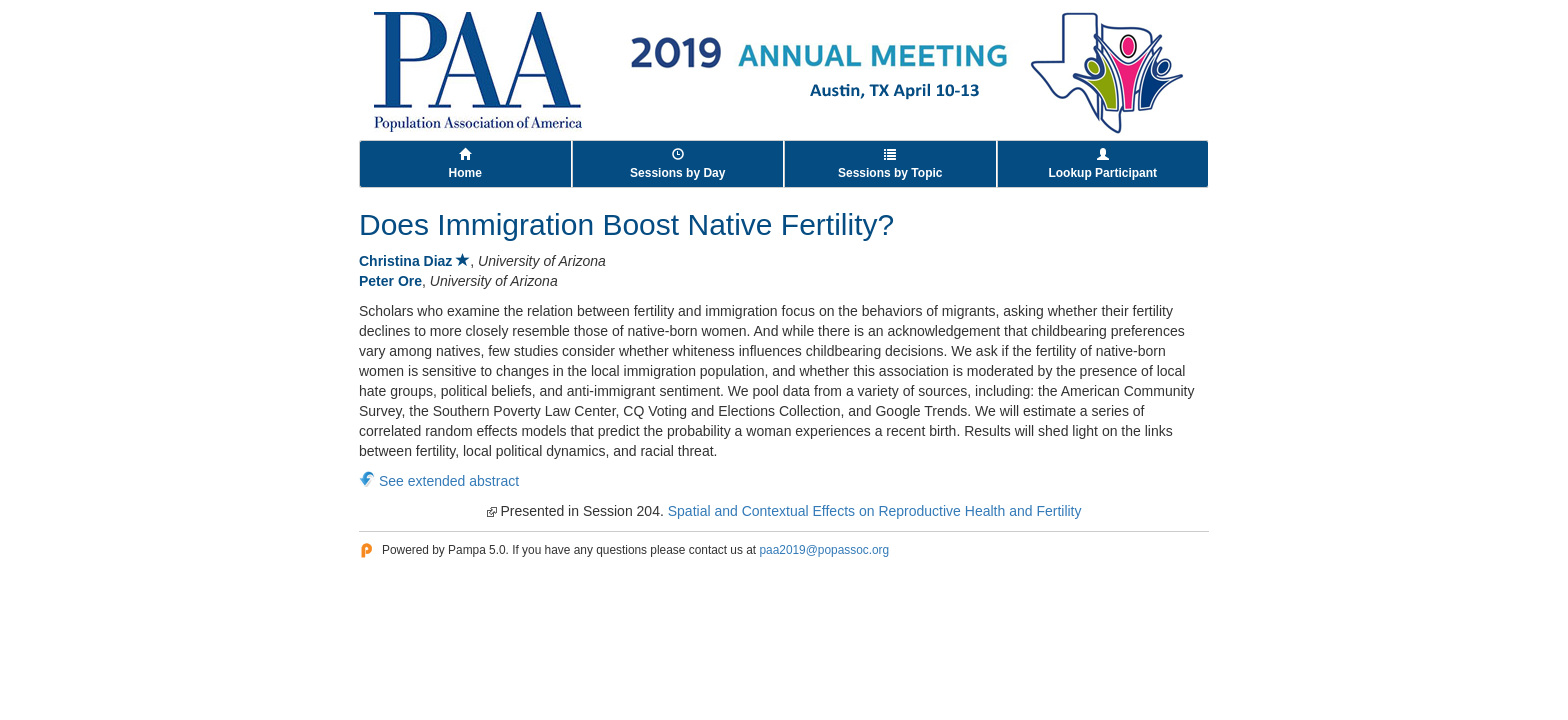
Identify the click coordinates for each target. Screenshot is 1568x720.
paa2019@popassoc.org (824, 550)
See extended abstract (449, 481)
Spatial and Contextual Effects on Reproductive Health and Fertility (875, 511)
